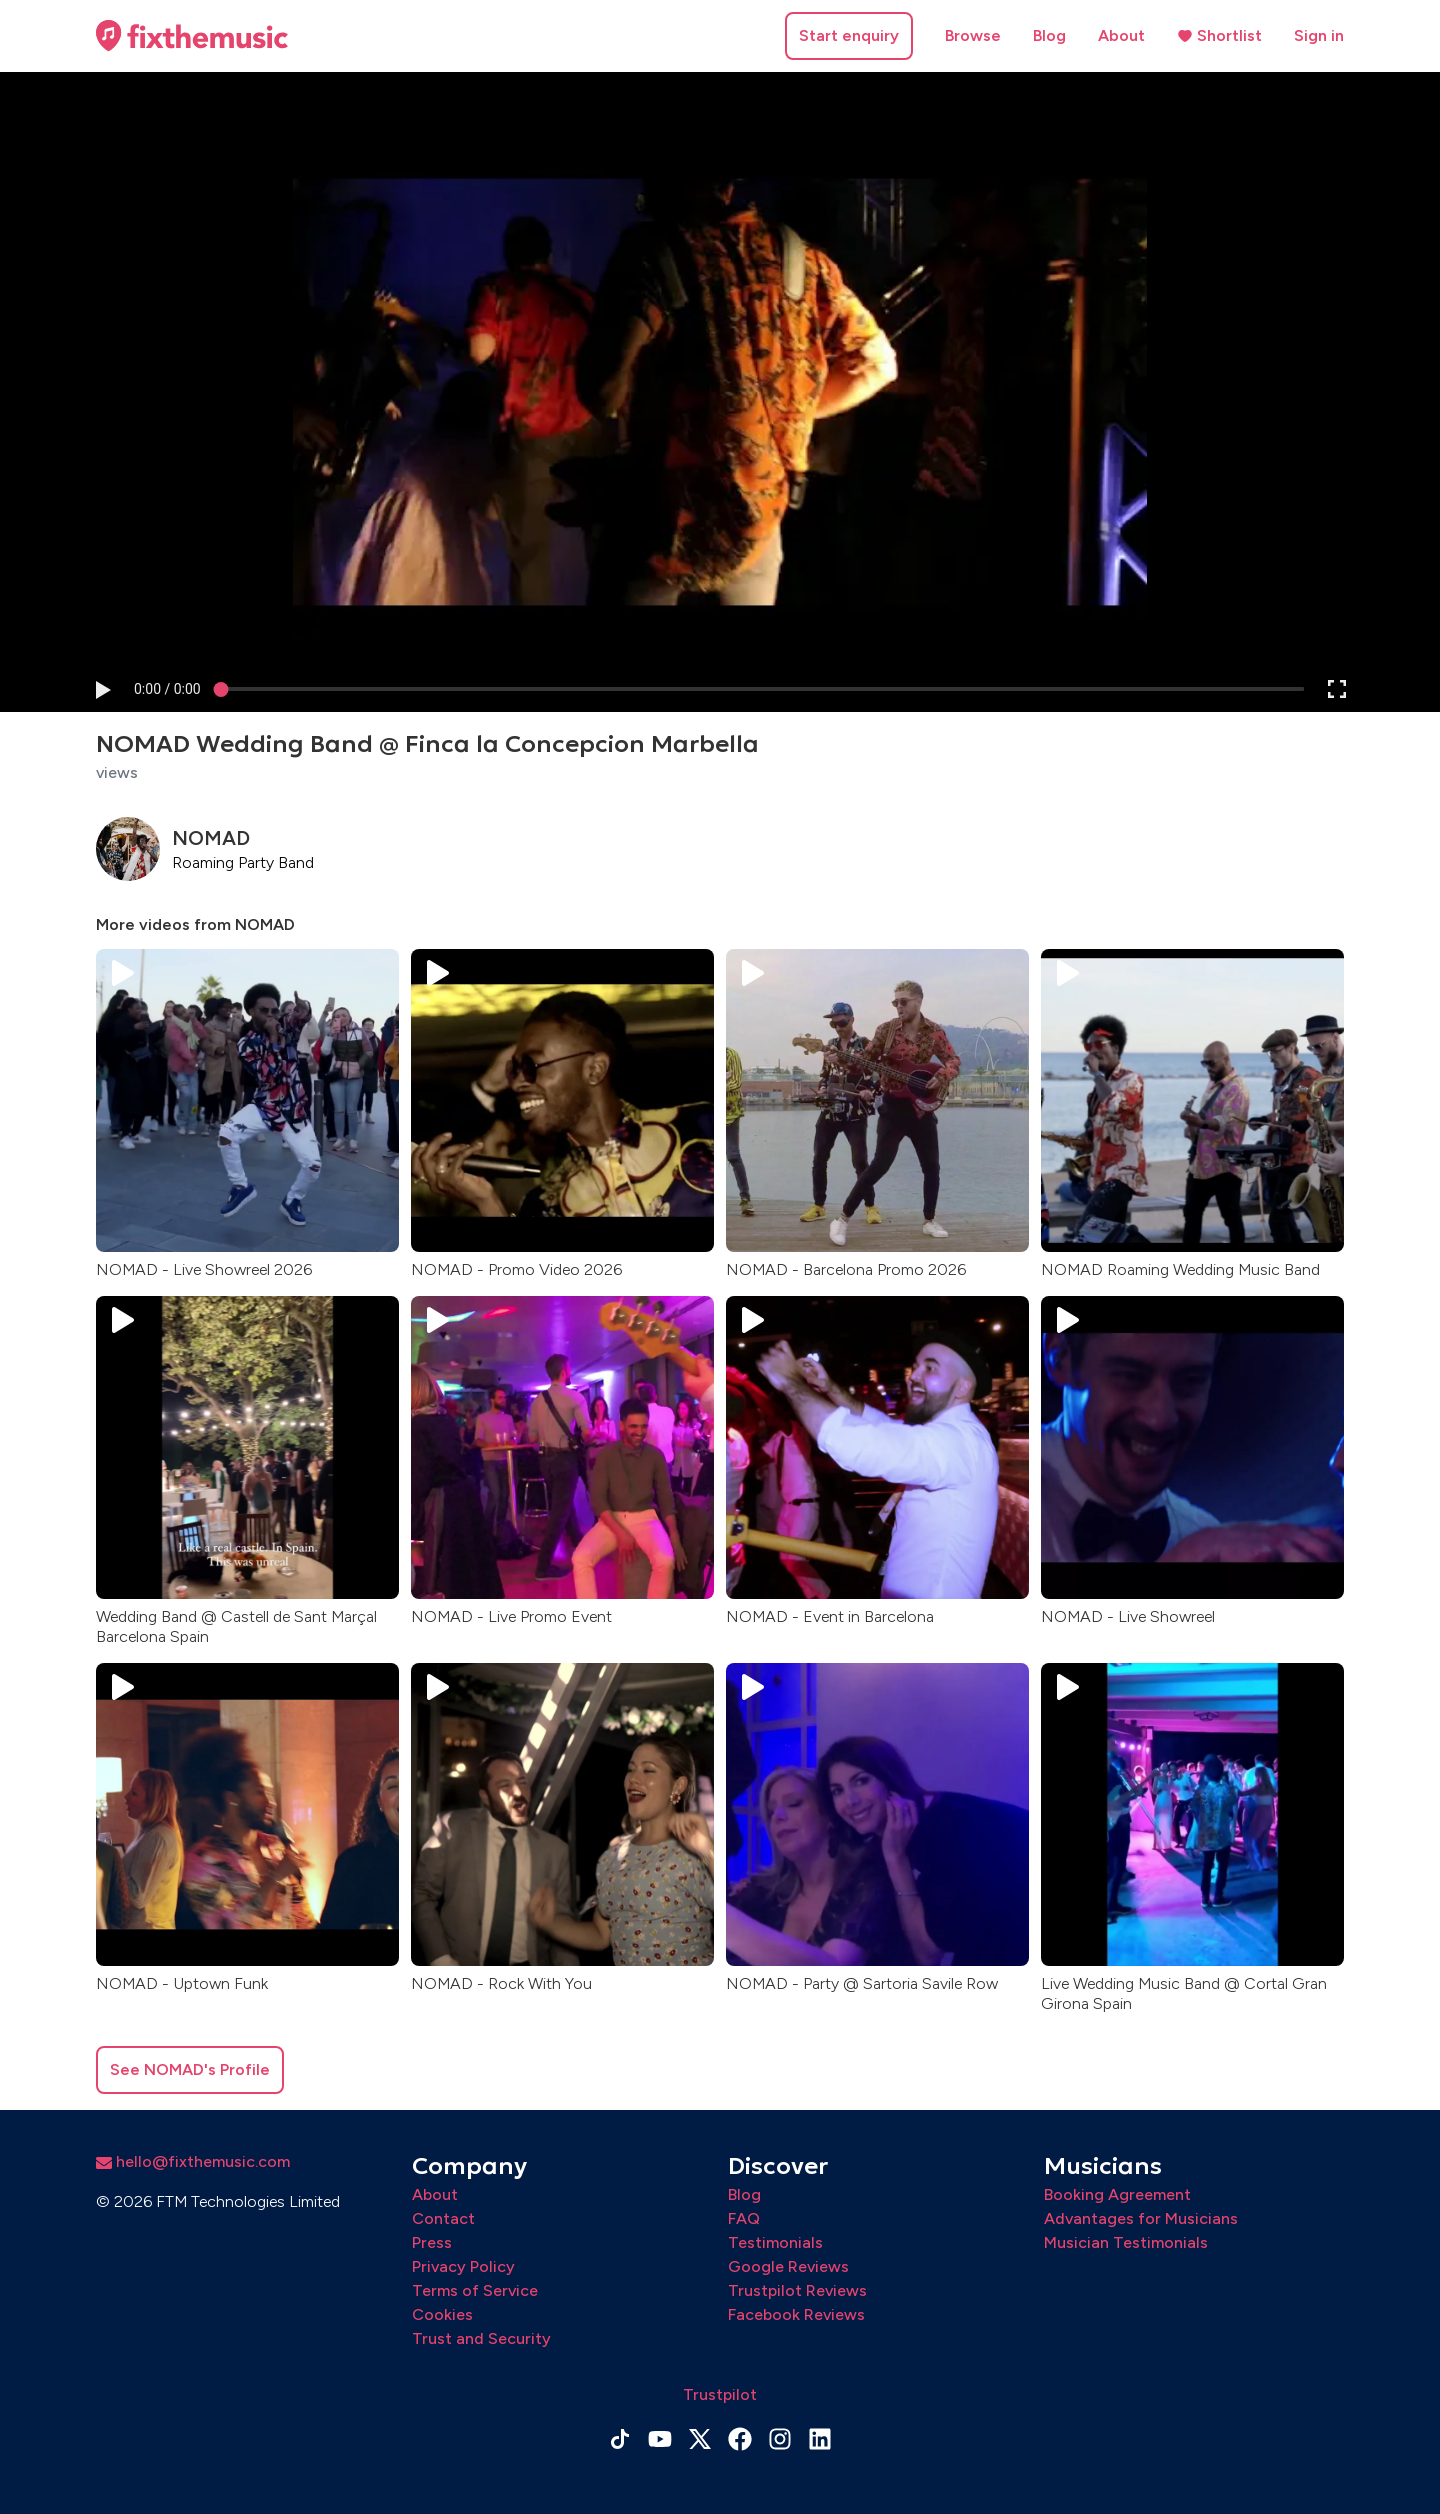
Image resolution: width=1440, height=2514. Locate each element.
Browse (973, 35)
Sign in (1319, 35)
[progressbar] (167, 689)
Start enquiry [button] (849, 35)
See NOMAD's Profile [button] (190, 2069)
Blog (1049, 35)
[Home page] (192, 36)
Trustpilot (720, 2394)
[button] (102, 689)
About (1121, 35)
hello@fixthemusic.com (193, 2161)
